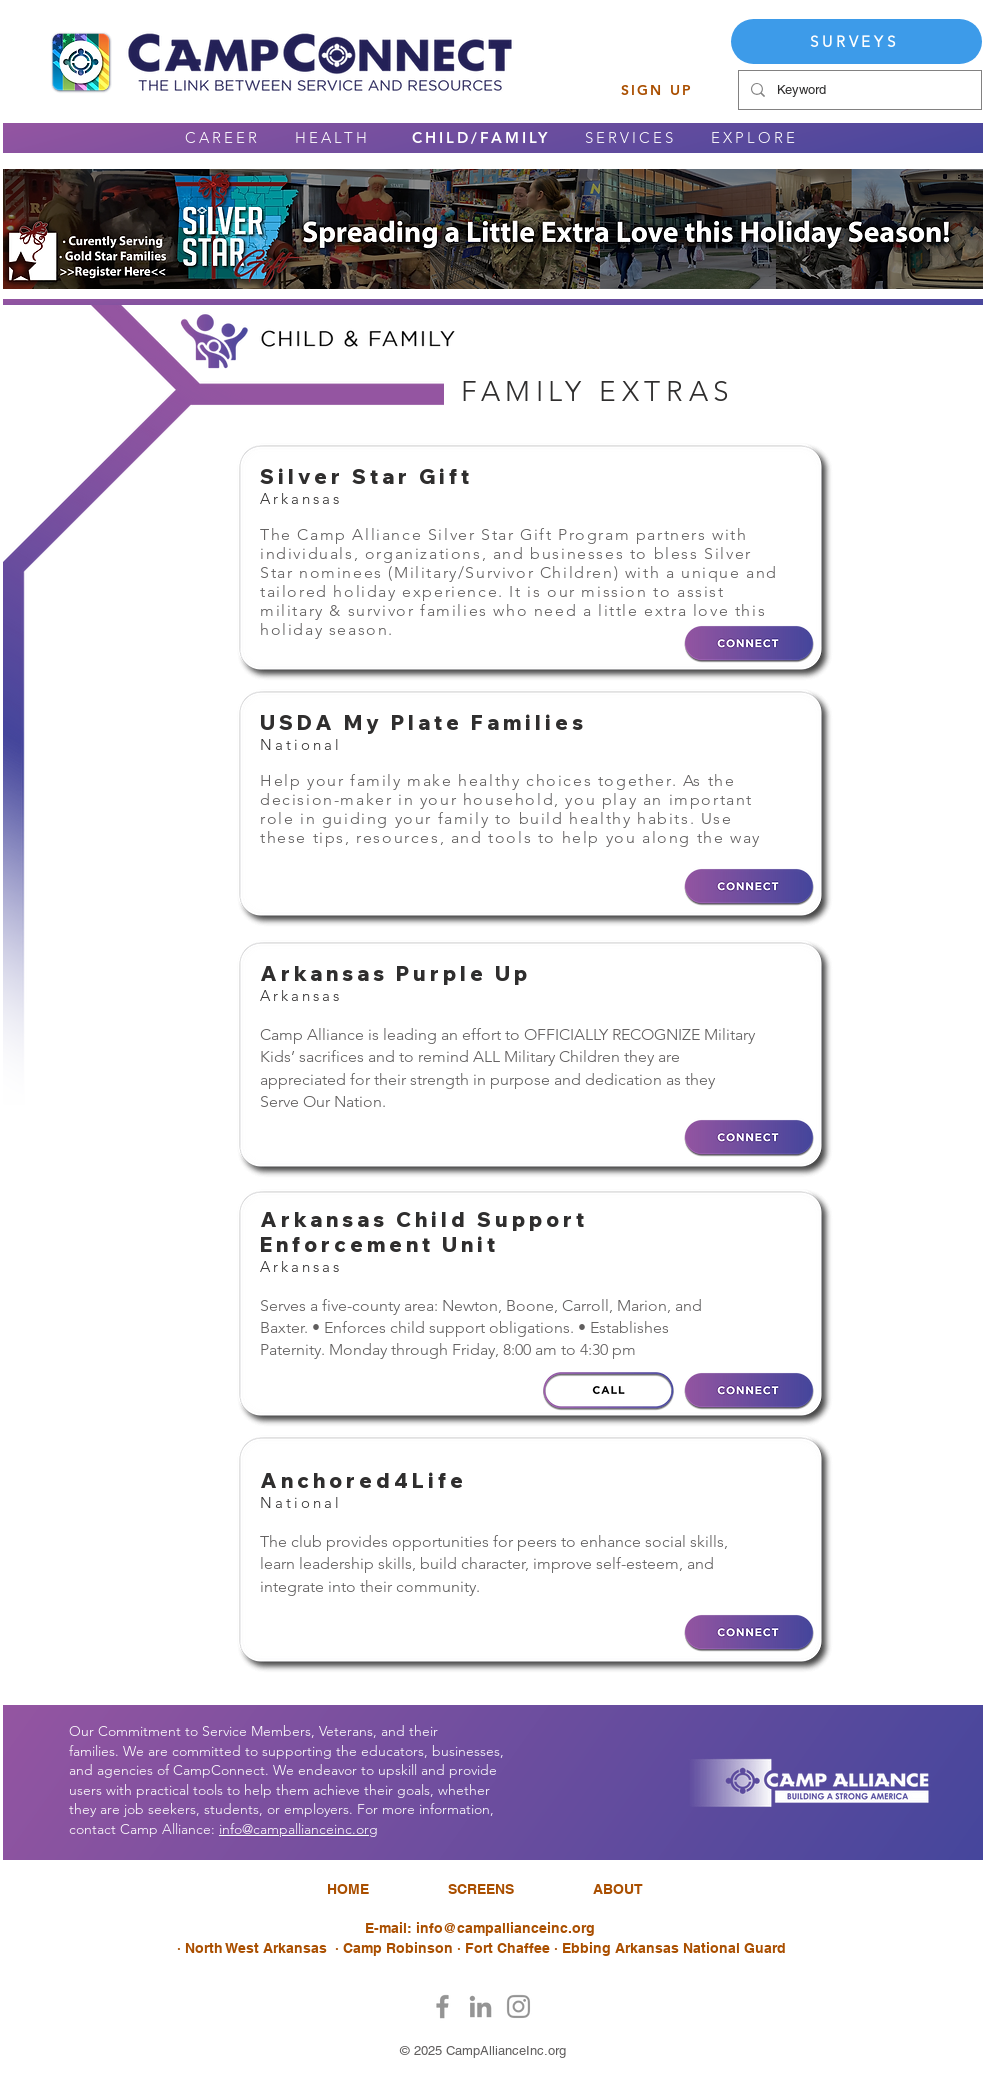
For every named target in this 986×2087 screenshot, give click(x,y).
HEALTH (332, 137)
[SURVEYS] (856, 41)
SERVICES (630, 137)
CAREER (222, 137)
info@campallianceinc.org (298, 1829)
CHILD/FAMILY (481, 137)
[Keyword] (858, 90)
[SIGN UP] (657, 90)
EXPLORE (754, 137)
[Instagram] (518, 2006)
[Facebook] (442, 2006)
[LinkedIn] (480, 2006)
